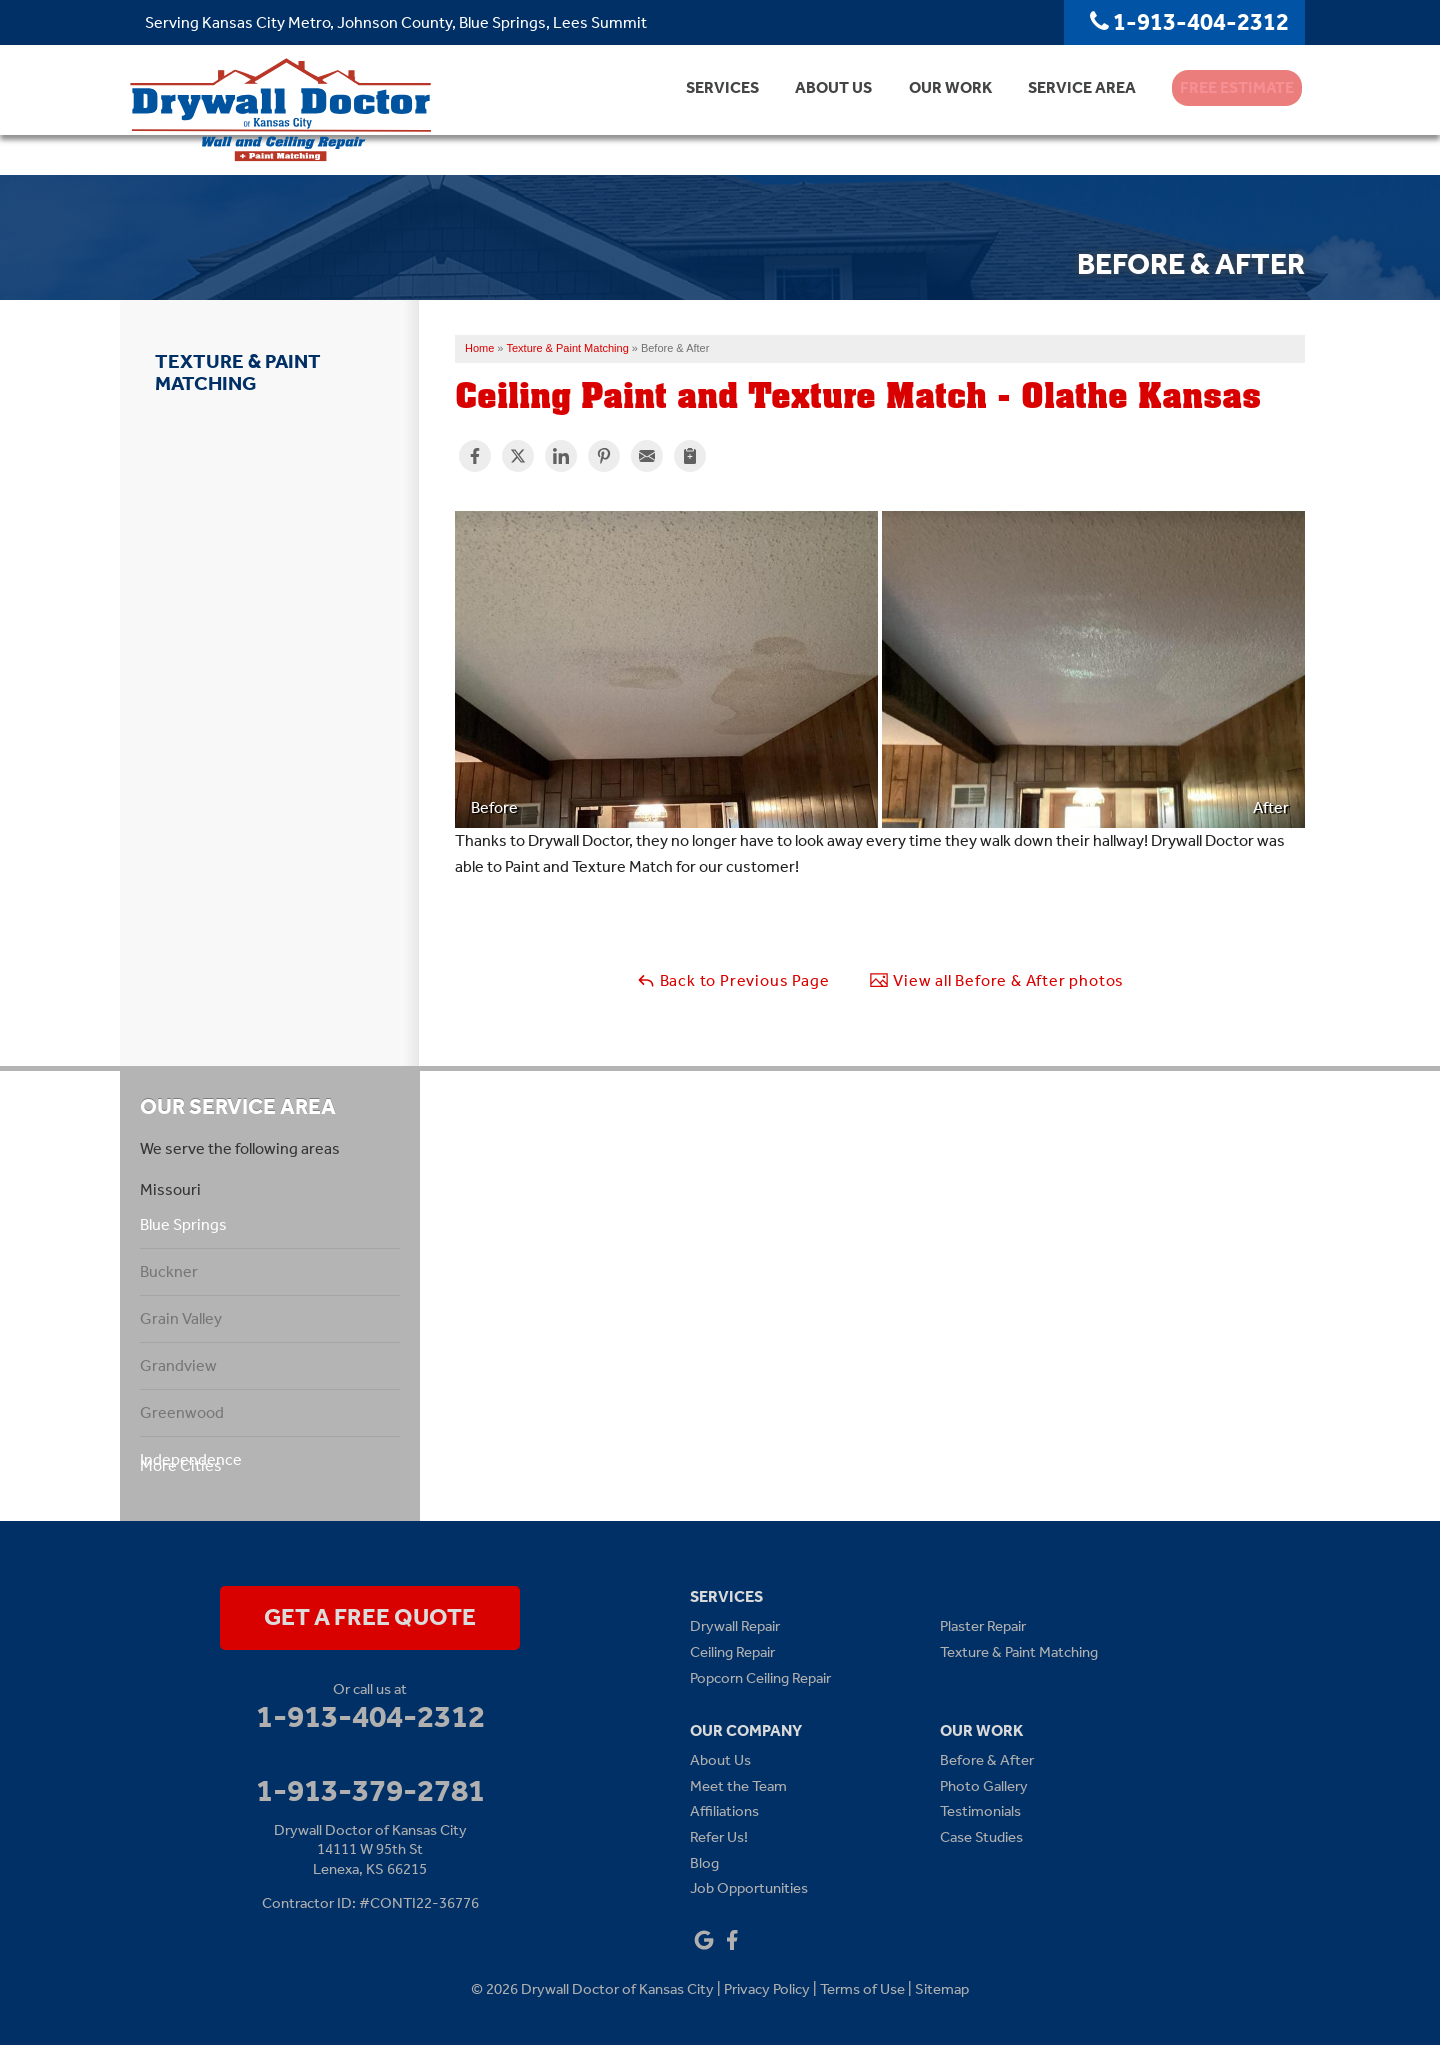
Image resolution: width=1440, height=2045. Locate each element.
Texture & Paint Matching (238, 372)
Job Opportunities (749, 1888)
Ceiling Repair (732, 1652)
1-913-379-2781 (370, 1790)
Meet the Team (738, 1786)
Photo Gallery (984, 1786)
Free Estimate (1227, 109)
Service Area (1060, 109)
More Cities (181, 1465)
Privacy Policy (767, 1989)
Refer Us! (719, 1837)
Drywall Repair (735, 1626)
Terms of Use (862, 1989)
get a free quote (370, 1617)
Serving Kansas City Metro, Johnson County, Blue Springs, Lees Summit (396, 22)
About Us (804, 109)
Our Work (924, 109)
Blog (704, 1863)
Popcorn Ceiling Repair (760, 1678)
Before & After (987, 1760)
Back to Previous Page (733, 980)
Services (689, 109)
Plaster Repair (983, 1626)
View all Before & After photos (996, 980)
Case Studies (981, 1837)
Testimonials (980, 1811)
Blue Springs (183, 1224)
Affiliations (724, 1811)
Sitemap (942, 1989)
